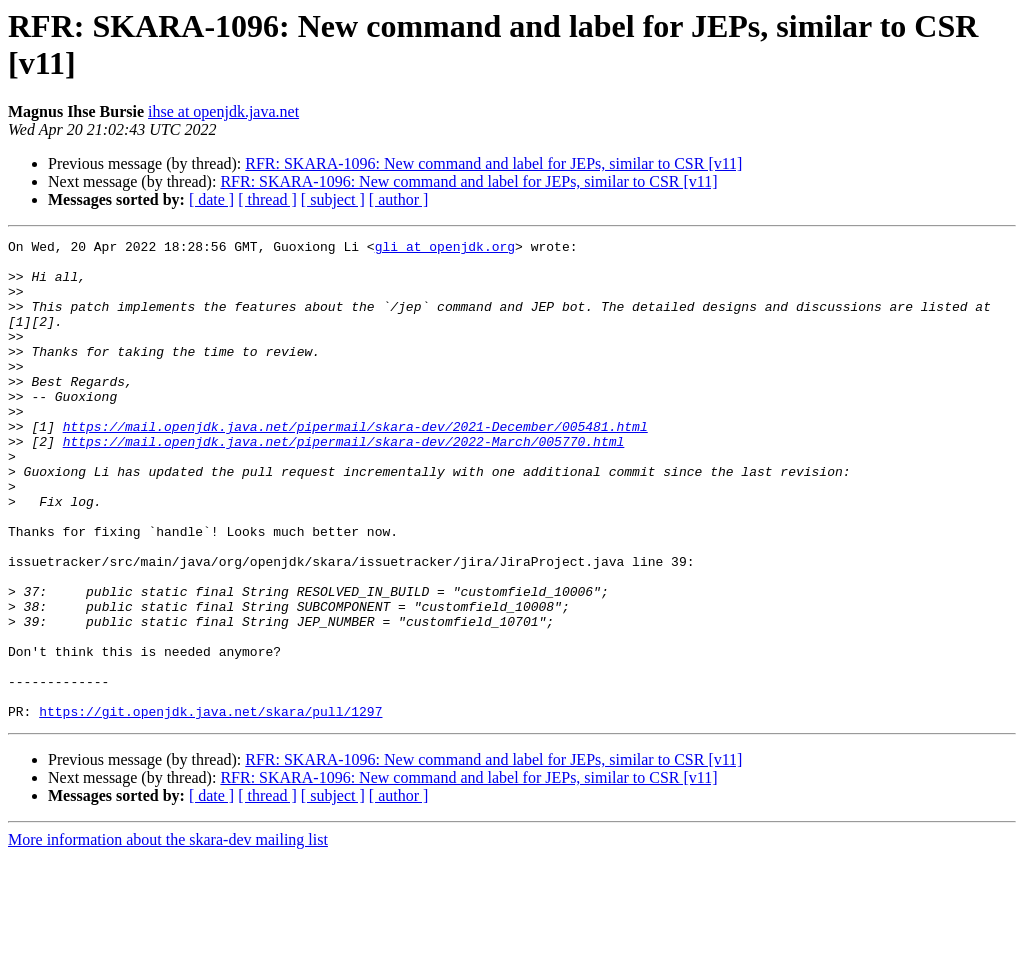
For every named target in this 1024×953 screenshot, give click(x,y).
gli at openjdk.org (445, 249)
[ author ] (399, 199)
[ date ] (211, 199)
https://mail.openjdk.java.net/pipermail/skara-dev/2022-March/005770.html (344, 483)
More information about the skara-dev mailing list (168, 935)
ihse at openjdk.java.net (223, 111)
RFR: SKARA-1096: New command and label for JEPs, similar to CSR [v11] (493, 163)
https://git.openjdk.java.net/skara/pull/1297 (210, 807)
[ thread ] (267, 199)
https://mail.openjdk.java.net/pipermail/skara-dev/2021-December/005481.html (355, 465)
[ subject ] (333, 199)
